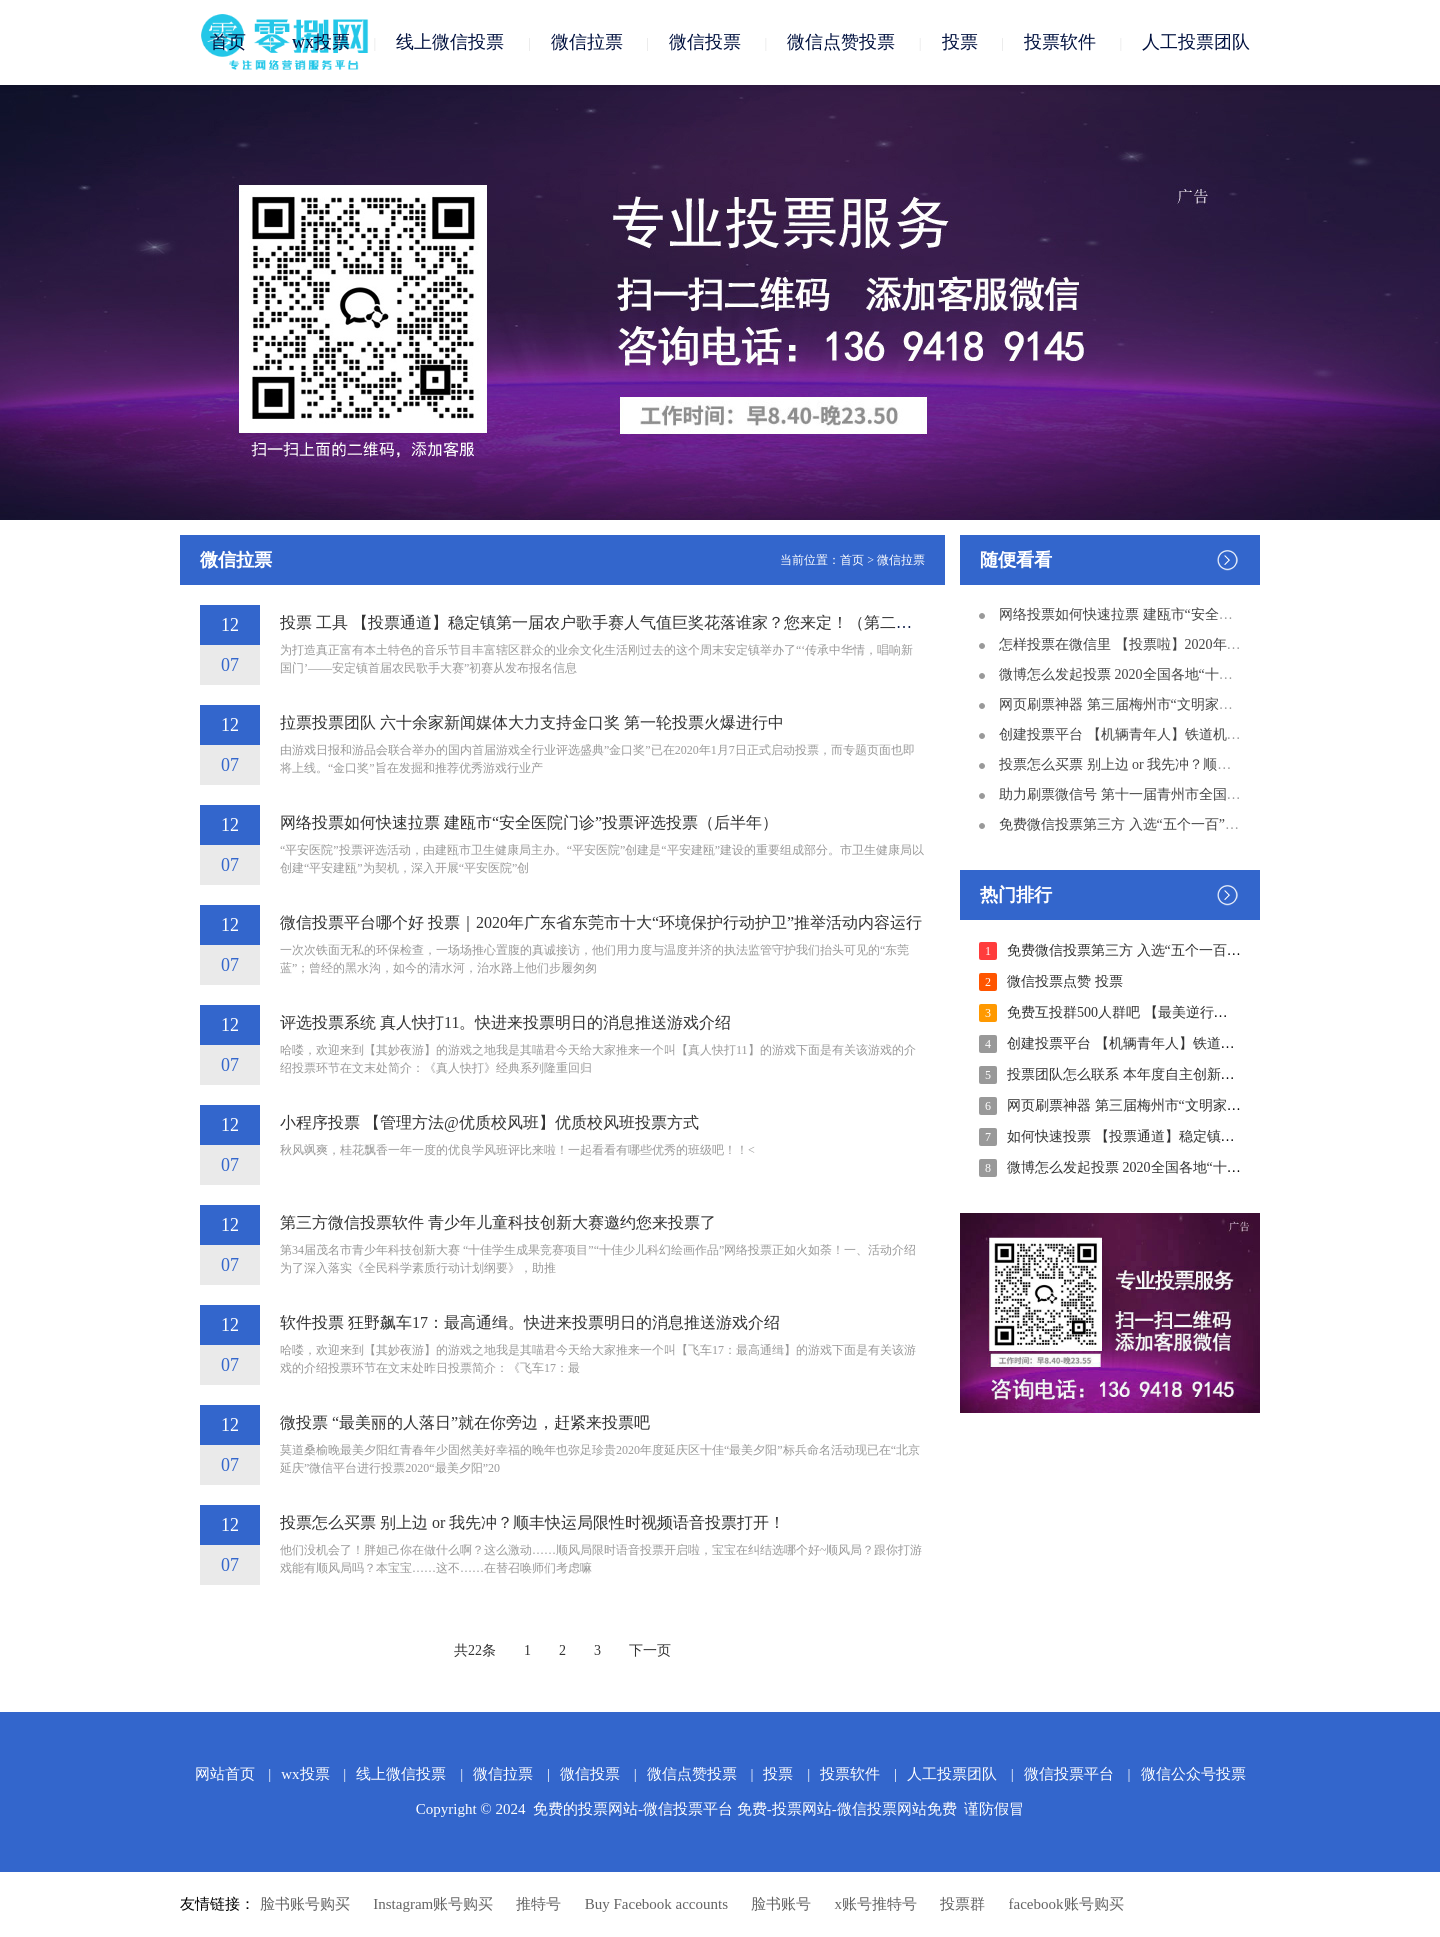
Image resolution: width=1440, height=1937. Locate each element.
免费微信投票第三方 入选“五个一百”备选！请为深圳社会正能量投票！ (1217, 824)
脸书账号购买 (305, 1904)
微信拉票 (587, 42)
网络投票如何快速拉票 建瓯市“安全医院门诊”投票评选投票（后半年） (529, 822)
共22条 (475, 1650)
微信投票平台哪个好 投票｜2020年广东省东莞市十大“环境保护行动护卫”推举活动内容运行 (601, 922)
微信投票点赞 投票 (1065, 981)
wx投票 (321, 42)
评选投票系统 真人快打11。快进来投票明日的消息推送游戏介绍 (505, 1022)
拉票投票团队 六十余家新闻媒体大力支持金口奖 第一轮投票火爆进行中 (532, 722)
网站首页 (225, 1774)
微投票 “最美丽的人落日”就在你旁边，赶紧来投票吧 (465, 1422)
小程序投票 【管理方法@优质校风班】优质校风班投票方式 (489, 1122)
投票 (960, 42)
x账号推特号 (876, 1904)
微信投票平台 (1069, 1774)
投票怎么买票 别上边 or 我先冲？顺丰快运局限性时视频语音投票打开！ (532, 1522)
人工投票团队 (1196, 42)
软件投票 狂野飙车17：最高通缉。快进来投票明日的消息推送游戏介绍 (530, 1322)
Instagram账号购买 (433, 1904)
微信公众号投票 (1193, 1774)
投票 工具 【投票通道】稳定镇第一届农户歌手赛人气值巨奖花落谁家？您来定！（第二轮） (604, 622)
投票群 (962, 1904)
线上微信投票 (450, 42)
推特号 (538, 1904)
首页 (228, 42)
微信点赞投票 (841, 42)
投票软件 (1060, 42)
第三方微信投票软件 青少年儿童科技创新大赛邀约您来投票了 (498, 1222)
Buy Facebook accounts (656, 1904)
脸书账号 (781, 1904)
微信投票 (705, 42)
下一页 (650, 1650)
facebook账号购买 (1066, 1904)
